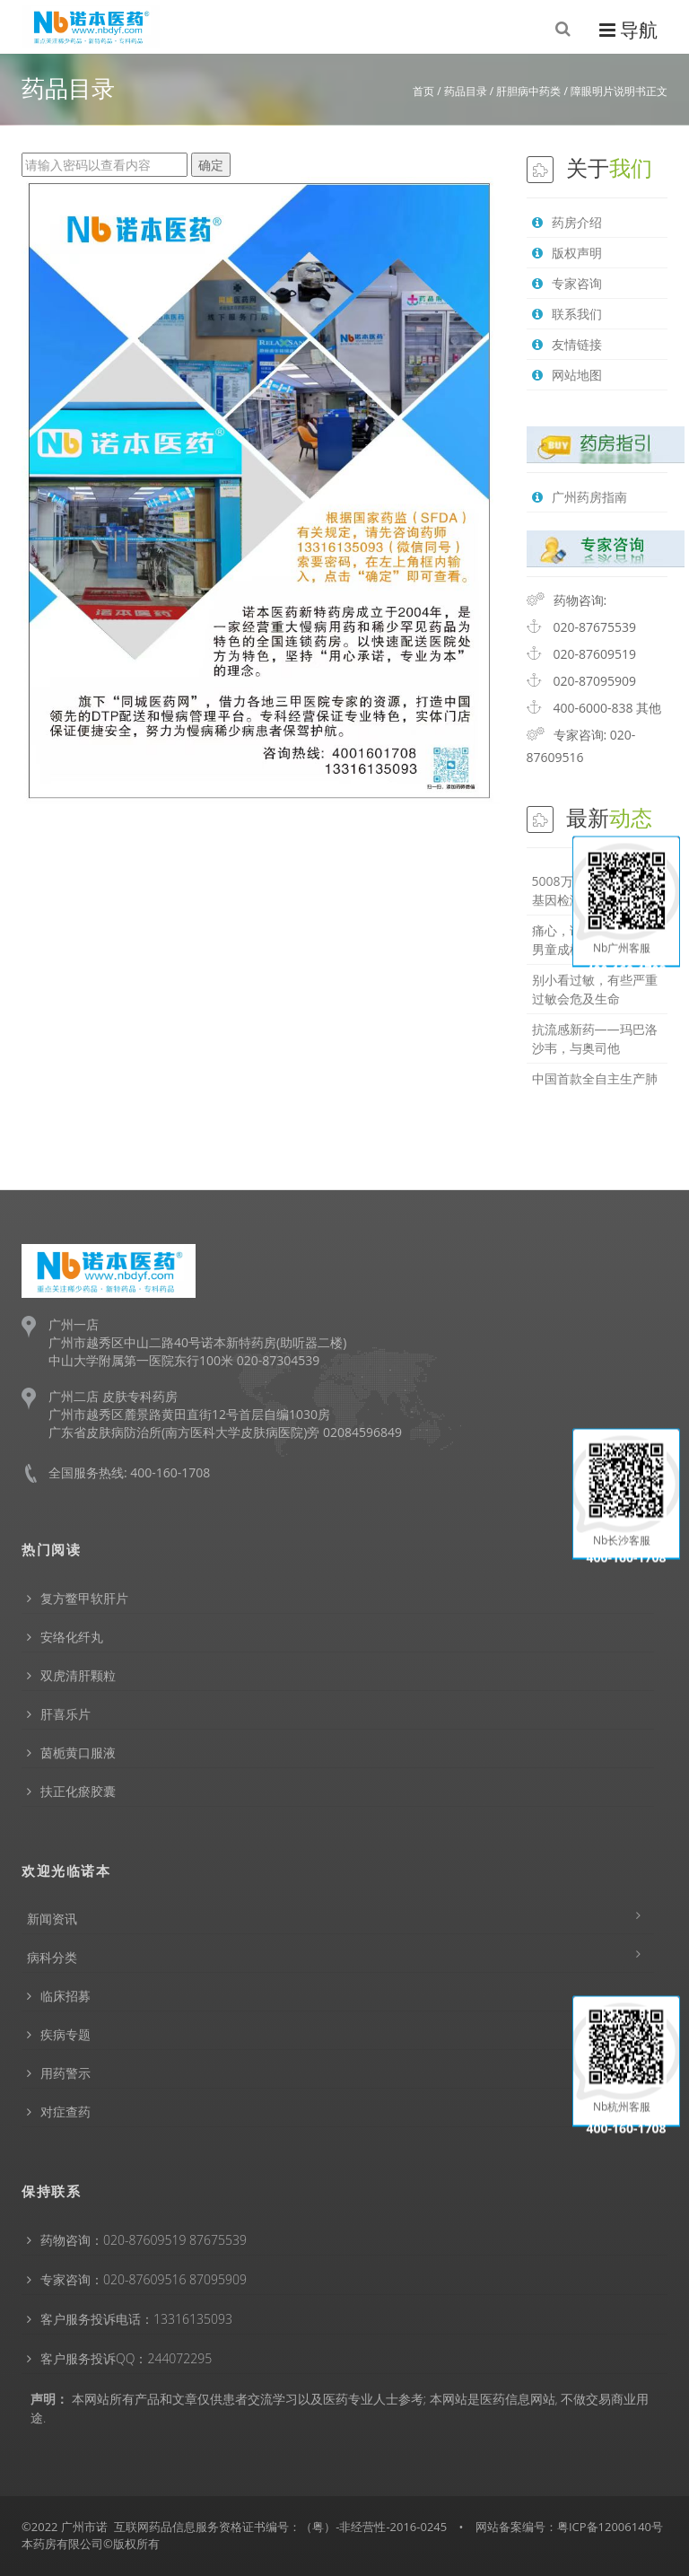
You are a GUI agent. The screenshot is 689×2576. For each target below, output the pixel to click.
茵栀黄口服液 (78, 1752)
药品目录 (465, 91)
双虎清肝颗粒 (78, 1675)
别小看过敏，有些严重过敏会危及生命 (595, 989)
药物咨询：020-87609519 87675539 (143, 2239)
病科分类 (52, 1957)
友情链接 (567, 344)
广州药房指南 (579, 496)
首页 (423, 91)
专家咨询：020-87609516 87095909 (143, 2279)
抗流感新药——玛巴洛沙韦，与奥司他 (595, 1038)
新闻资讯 (52, 1918)
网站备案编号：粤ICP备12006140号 (569, 2527)
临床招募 (65, 1995)
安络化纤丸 (71, 1636)
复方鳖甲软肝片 (84, 1598)
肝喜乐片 (65, 1713)
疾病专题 (65, 2034)
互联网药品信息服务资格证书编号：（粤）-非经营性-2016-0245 (280, 2527)
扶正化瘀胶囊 (78, 1791)
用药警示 (65, 2072)
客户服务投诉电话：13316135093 (136, 2318)
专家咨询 (567, 283)
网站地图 (567, 374)
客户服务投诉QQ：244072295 (126, 2358)
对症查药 (65, 2111)
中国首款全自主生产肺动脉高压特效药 (595, 1088)
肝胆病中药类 (528, 91)
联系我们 (567, 313)
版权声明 (567, 252)
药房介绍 (567, 222)
